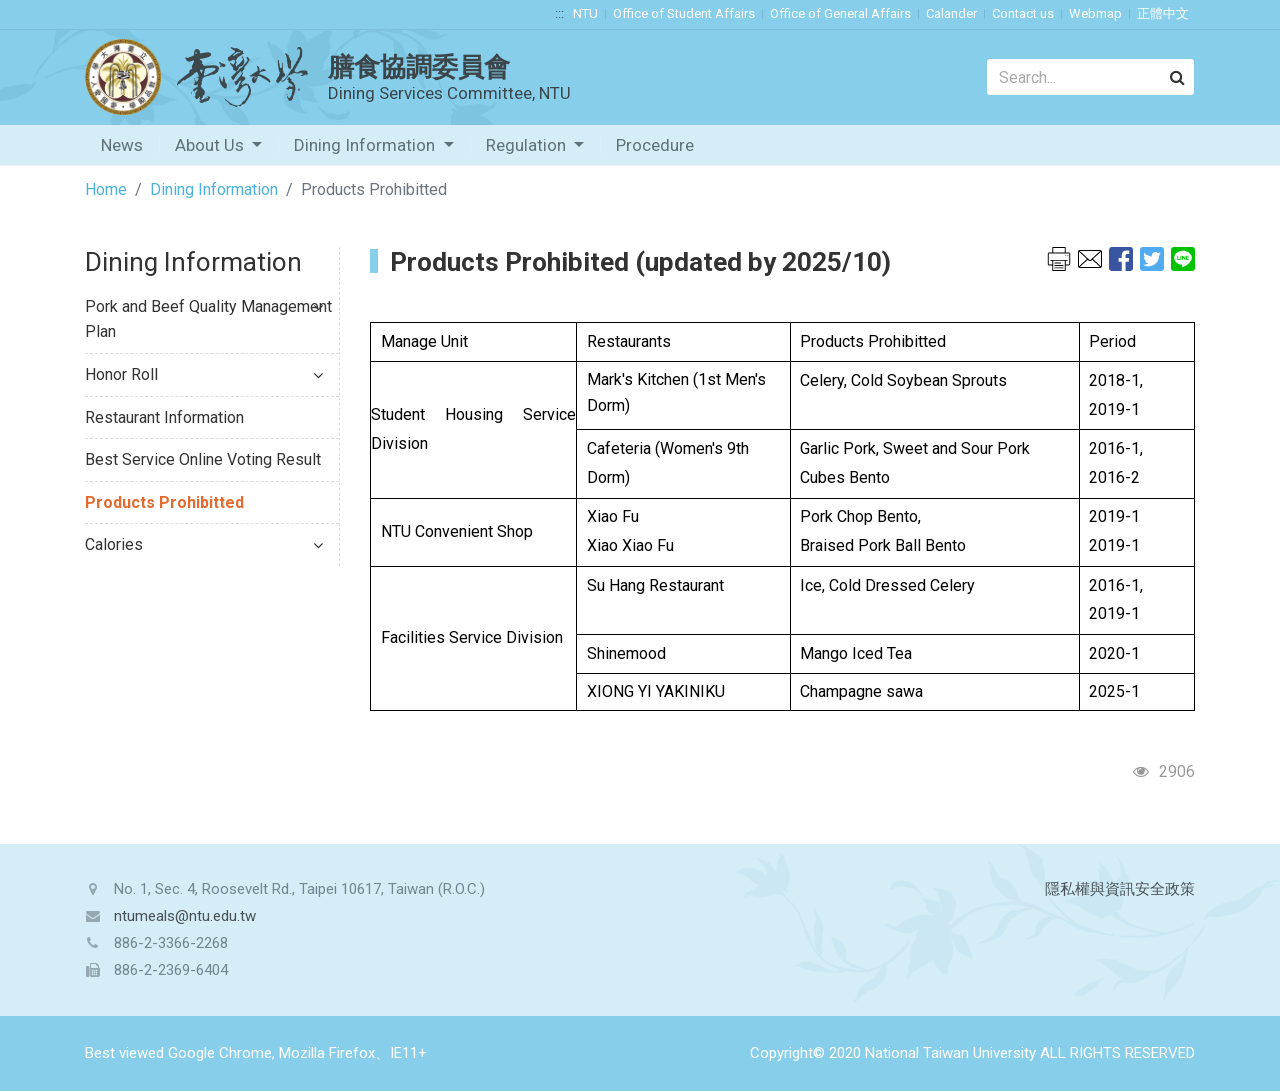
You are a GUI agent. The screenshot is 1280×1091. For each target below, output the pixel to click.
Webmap (1095, 13)
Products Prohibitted (164, 502)
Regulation (528, 145)
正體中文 (1163, 13)
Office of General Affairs (840, 13)
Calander (951, 13)
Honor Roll (204, 374)
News (122, 145)
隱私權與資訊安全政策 (1120, 889)
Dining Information (366, 145)
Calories (204, 544)
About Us (211, 145)
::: (559, 13)
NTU (585, 13)
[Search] (1090, 77)
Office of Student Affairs (684, 13)
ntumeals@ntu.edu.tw (185, 916)
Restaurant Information (164, 417)
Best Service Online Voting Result (203, 459)
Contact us (1023, 13)
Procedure (655, 145)
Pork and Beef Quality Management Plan (208, 319)
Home (106, 189)
